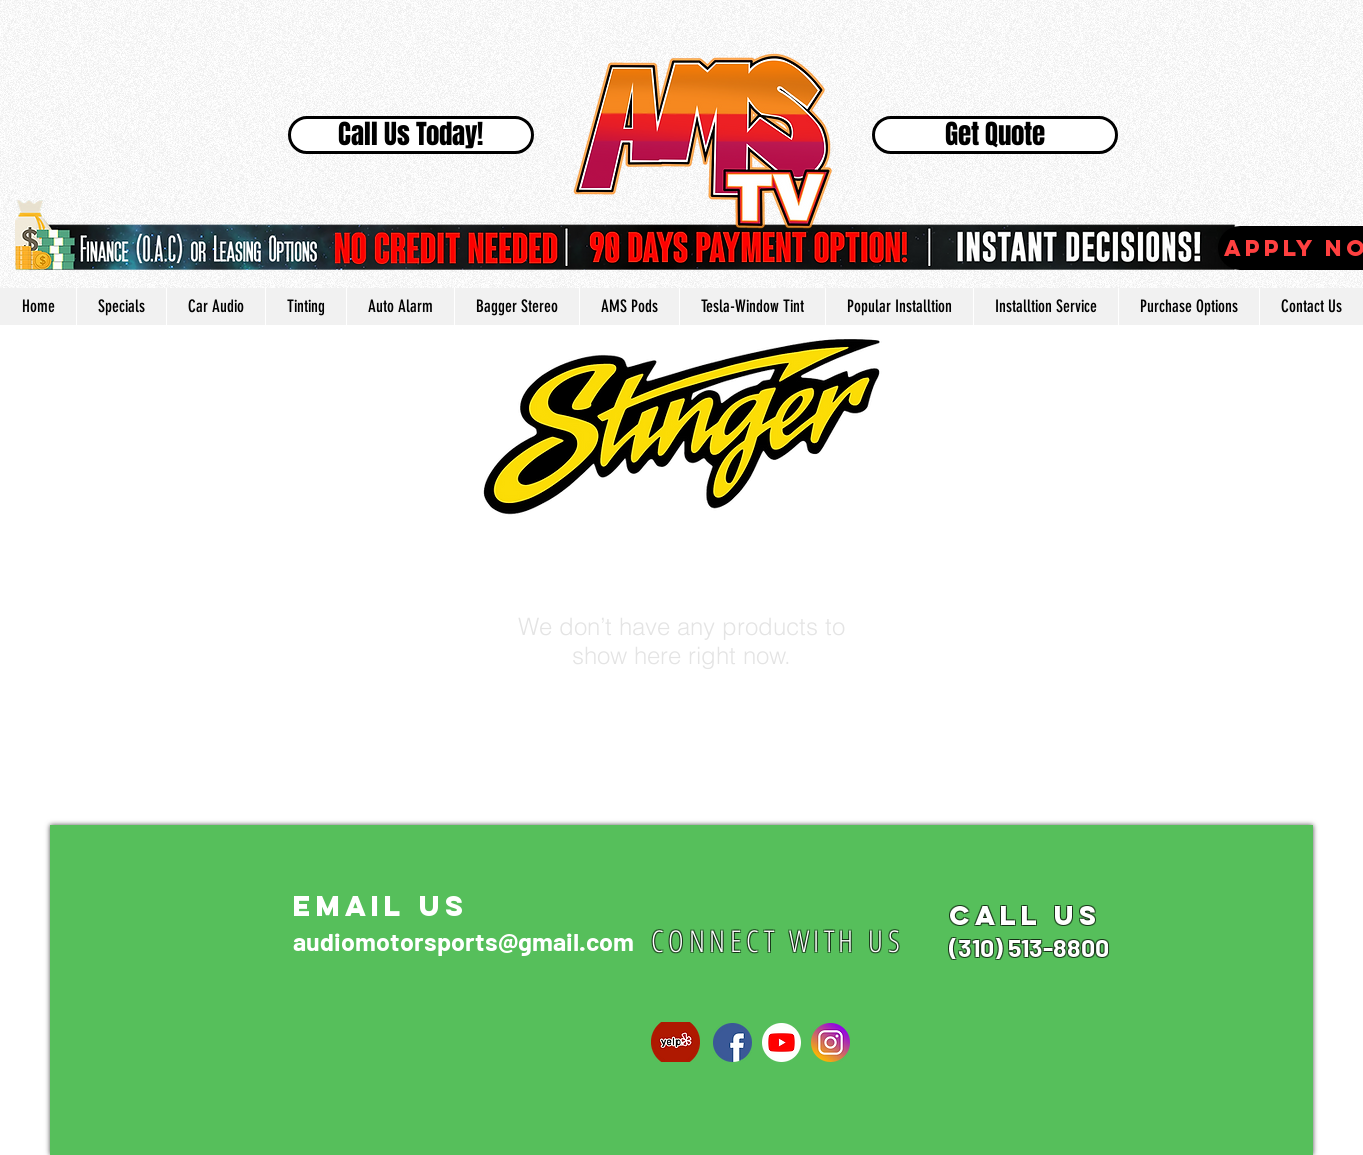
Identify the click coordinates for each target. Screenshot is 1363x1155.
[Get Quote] (995, 135)
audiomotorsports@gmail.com (463, 941)
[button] (899, 306)
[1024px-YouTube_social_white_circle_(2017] (781, 1042)
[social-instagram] (830, 1042)
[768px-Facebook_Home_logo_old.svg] (732, 1042)
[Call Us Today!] (411, 135)
